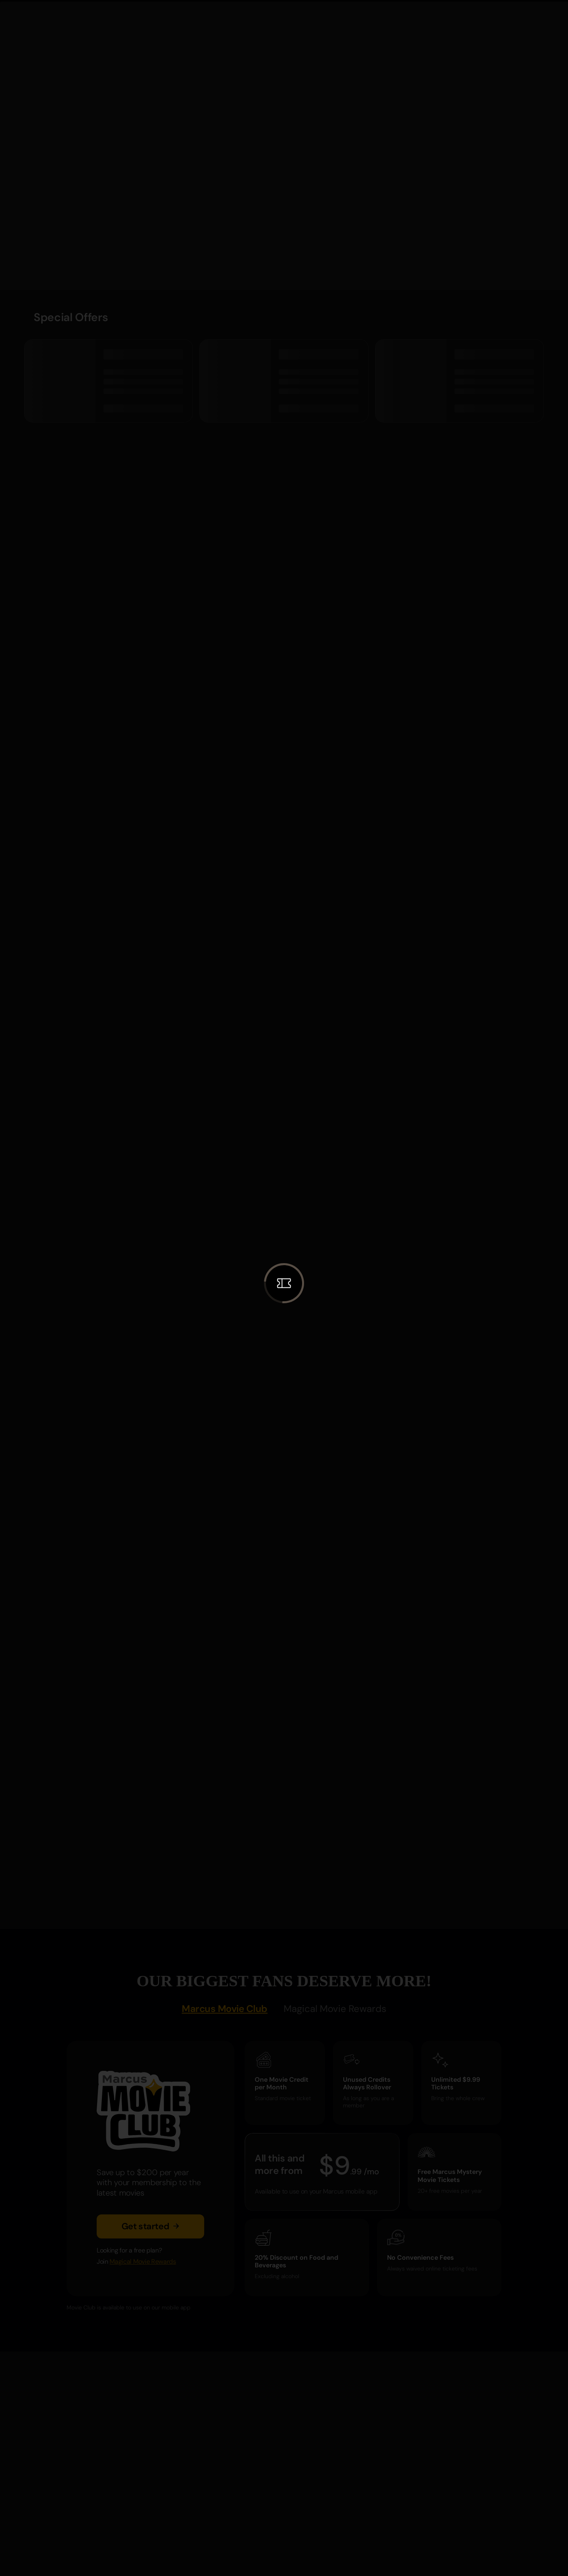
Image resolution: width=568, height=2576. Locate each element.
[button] (284, 1283)
